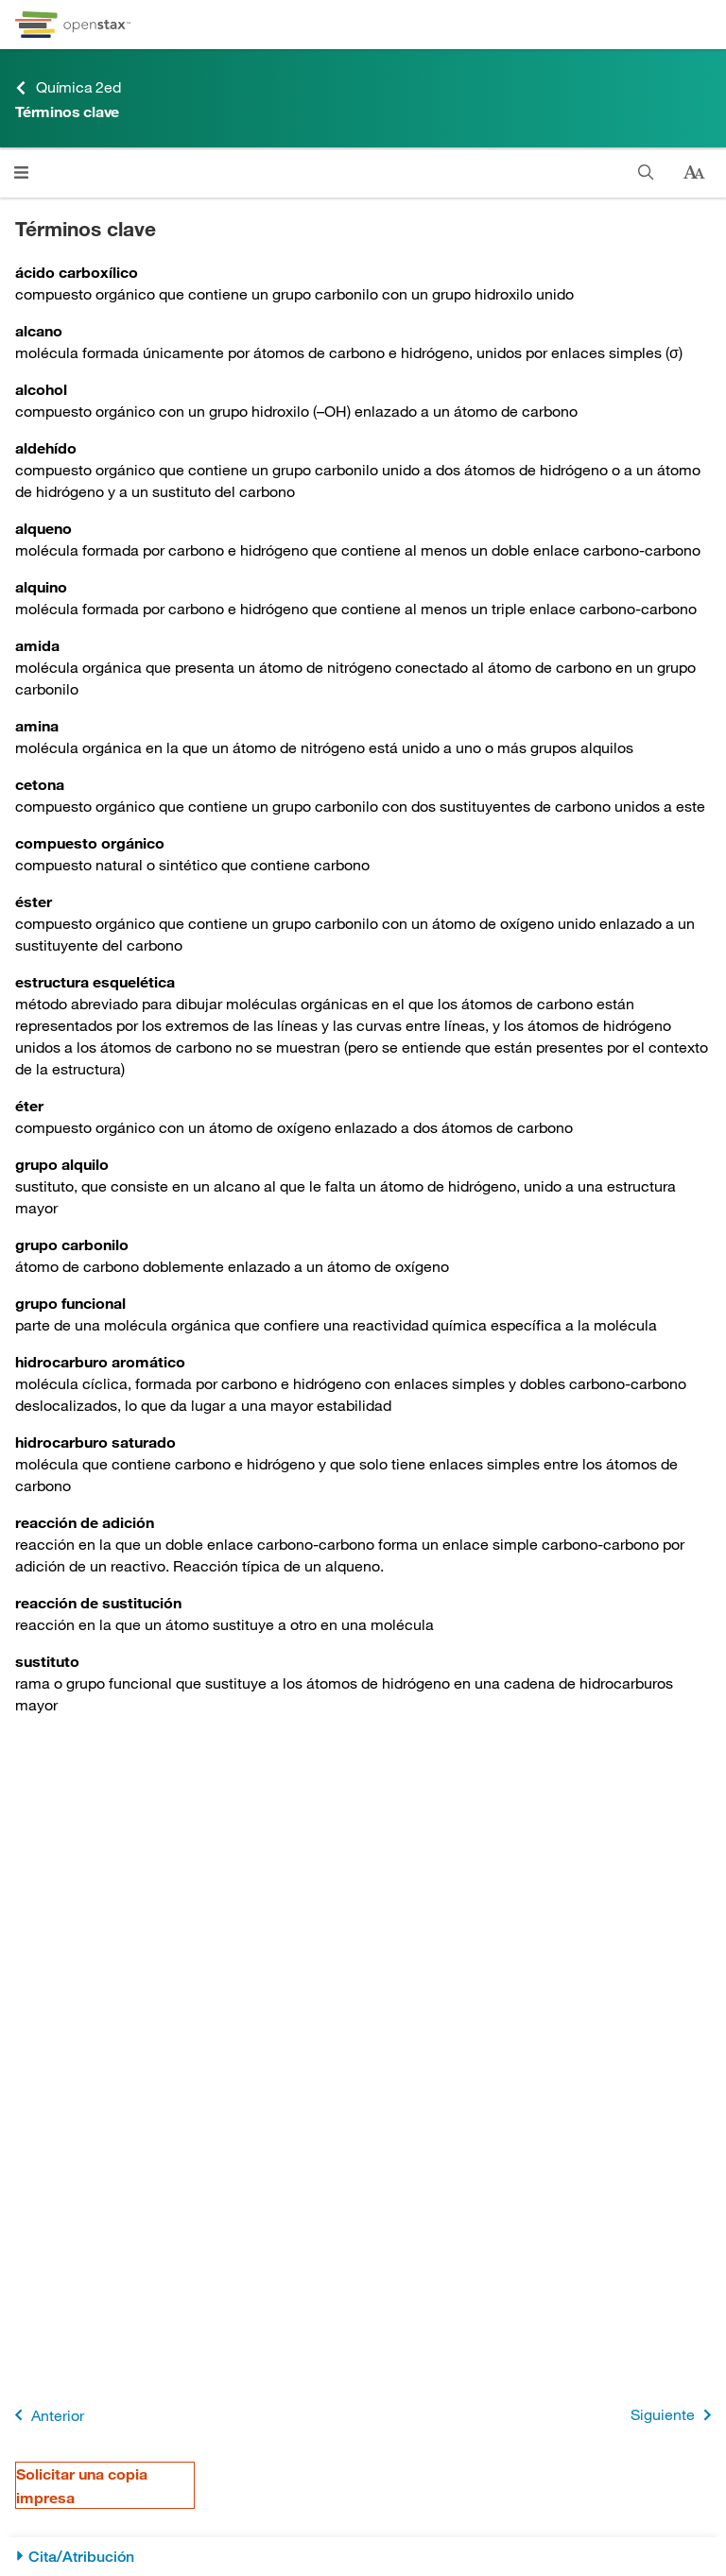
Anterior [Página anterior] (46, 2415)
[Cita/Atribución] (363, 2556)
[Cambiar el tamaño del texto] (693, 173)
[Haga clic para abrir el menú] (21, 172)
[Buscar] (646, 172)
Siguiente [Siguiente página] (674, 2415)
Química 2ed (68, 87)
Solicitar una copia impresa (81, 2485)
